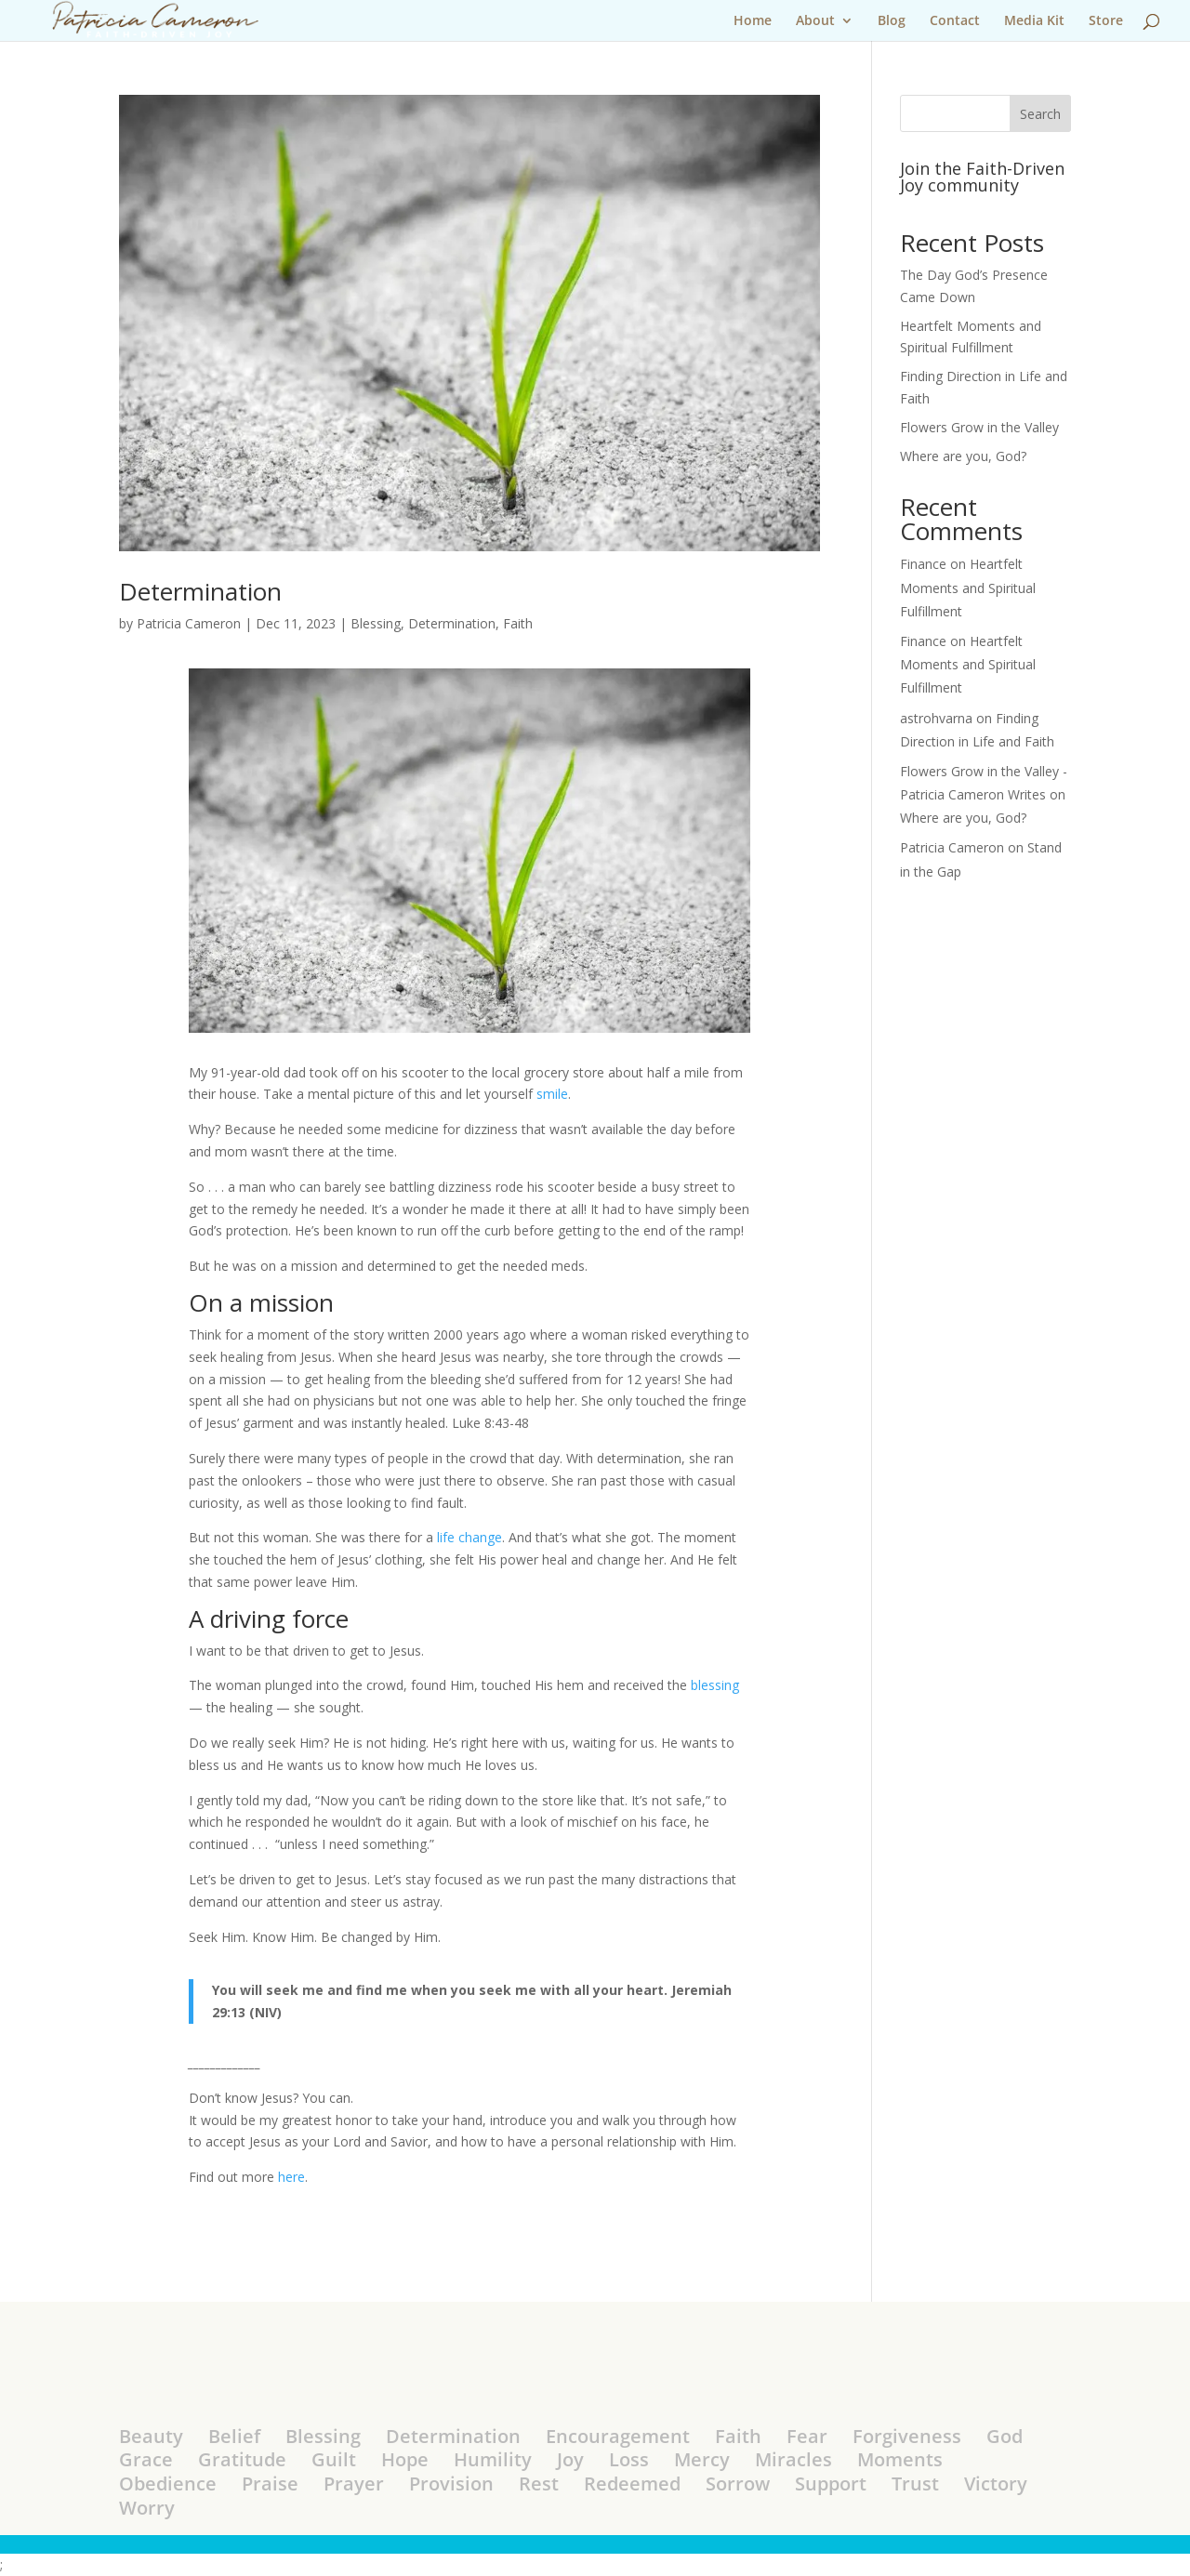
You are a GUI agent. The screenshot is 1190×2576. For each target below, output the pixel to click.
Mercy (702, 2459)
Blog (892, 21)
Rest (539, 2483)
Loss (629, 2459)
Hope (405, 2459)
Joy (570, 2459)
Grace (146, 2459)
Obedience (168, 2483)
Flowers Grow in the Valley (979, 427)
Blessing (375, 623)
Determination (200, 591)
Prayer (354, 2483)
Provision (451, 2483)
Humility (493, 2459)
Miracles (793, 2459)
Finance (923, 564)
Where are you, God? (963, 456)
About (815, 21)
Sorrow (738, 2483)
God (1004, 2436)
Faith (518, 623)
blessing (715, 1685)
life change (469, 1537)
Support (830, 2483)
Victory (995, 2483)
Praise (270, 2483)
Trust (915, 2483)
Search (1040, 114)
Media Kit (1034, 21)
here (291, 2177)
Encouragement (618, 2436)
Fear (807, 2436)
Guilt (333, 2459)
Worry (147, 2507)
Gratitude (242, 2459)
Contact (955, 21)
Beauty (151, 2436)
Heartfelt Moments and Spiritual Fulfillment (968, 587)
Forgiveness (907, 2436)
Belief (234, 2436)
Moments (900, 2459)
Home (753, 21)
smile (552, 1094)
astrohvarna (936, 718)
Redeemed (632, 2483)
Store (1106, 21)
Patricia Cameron (189, 623)
